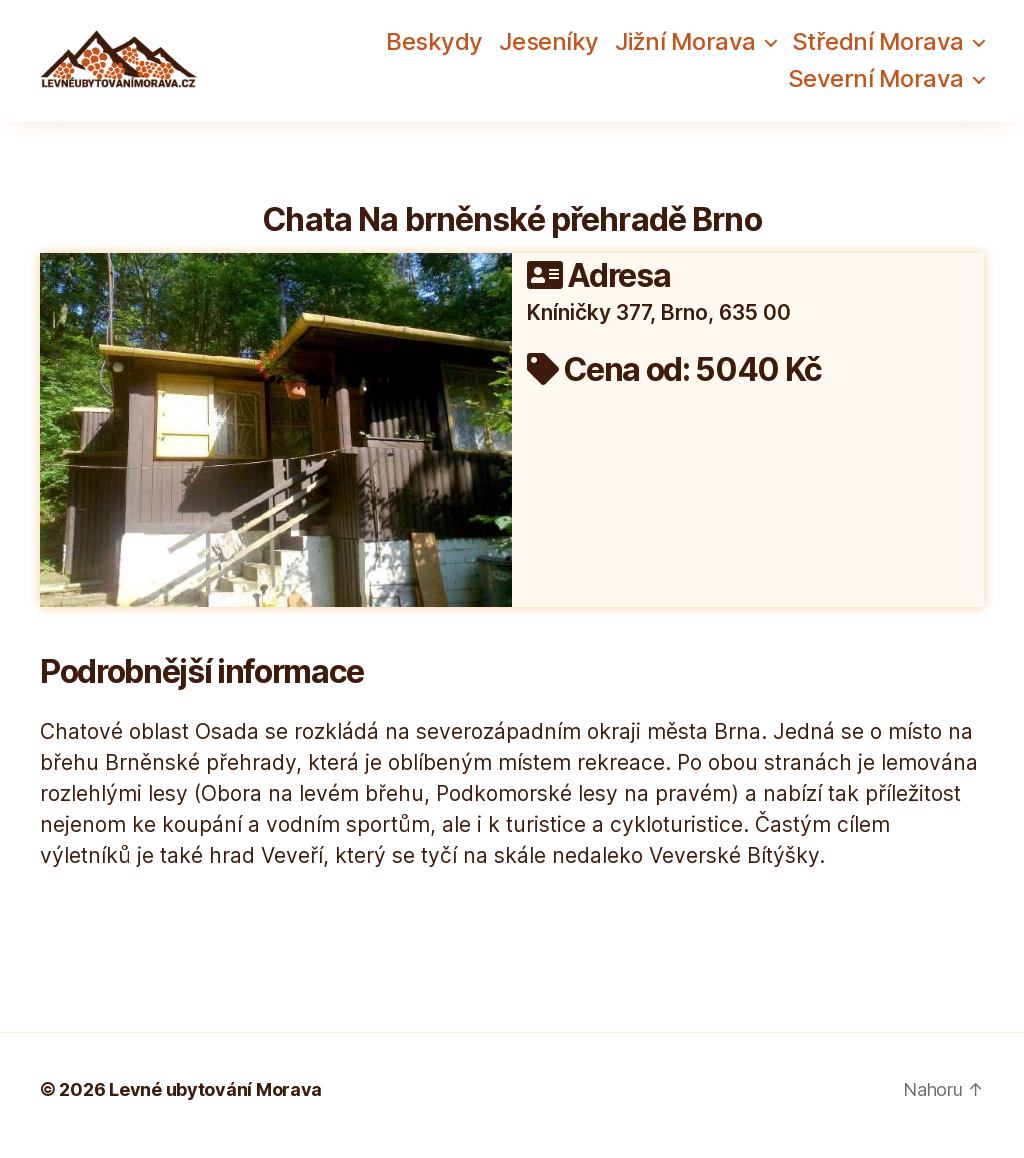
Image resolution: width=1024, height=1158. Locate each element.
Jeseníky (549, 48)
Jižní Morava (685, 48)
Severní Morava (876, 85)
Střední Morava (878, 48)
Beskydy (434, 48)
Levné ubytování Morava (215, 1101)
